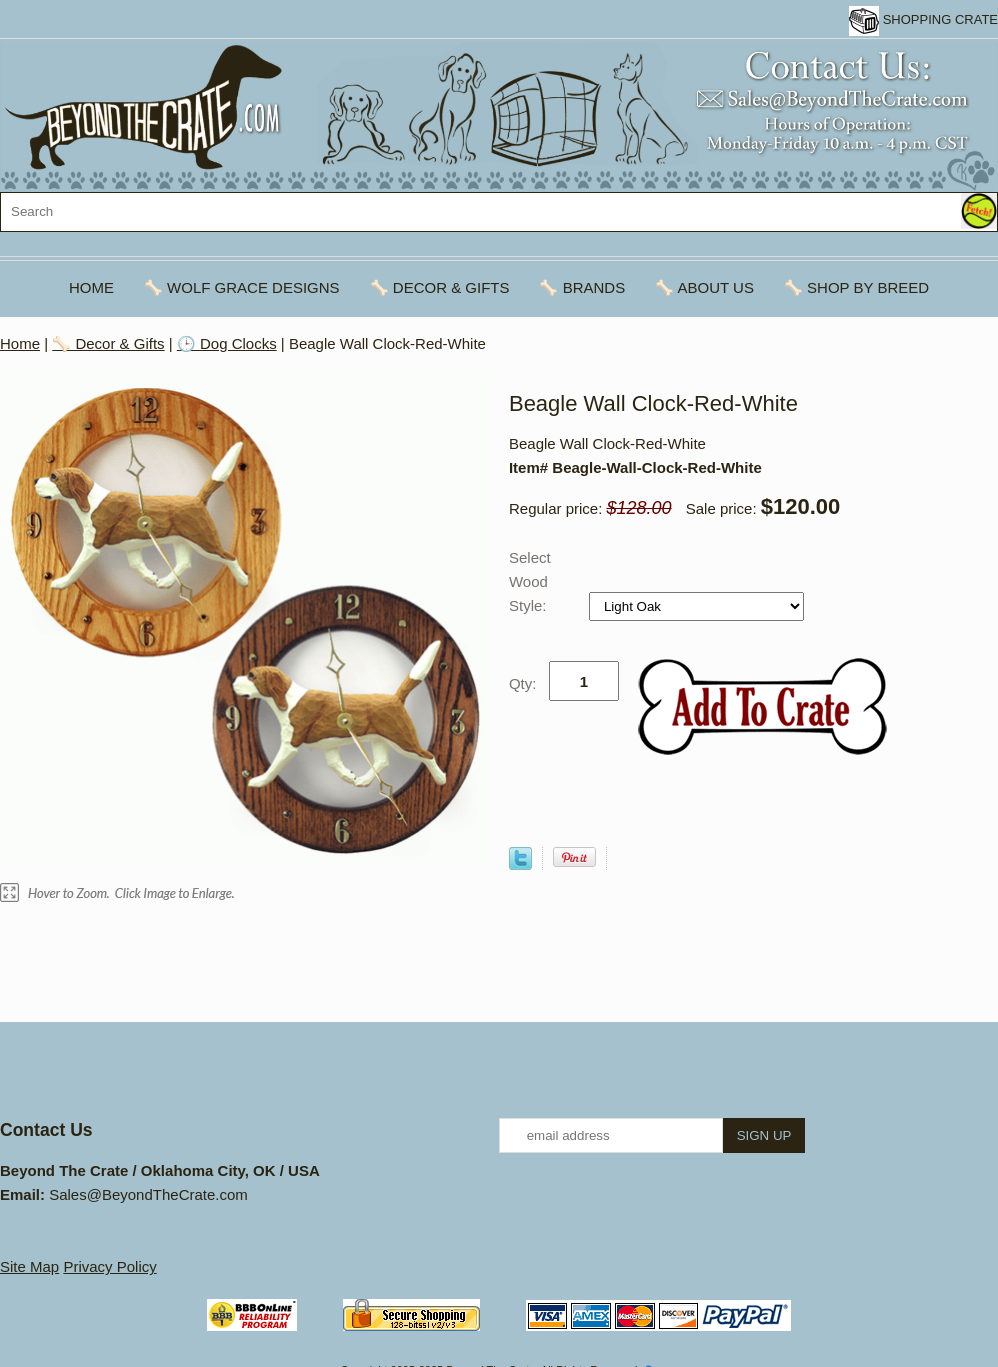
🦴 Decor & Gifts (440, 287)
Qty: (523, 683)
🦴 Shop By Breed (856, 287)
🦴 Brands (582, 287)
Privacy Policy (109, 1266)
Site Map (29, 1266)
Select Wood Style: (530, 581)
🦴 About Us (704, 287)
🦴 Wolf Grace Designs (242, 287)
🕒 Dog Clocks (227, 343)
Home (91, 287)
